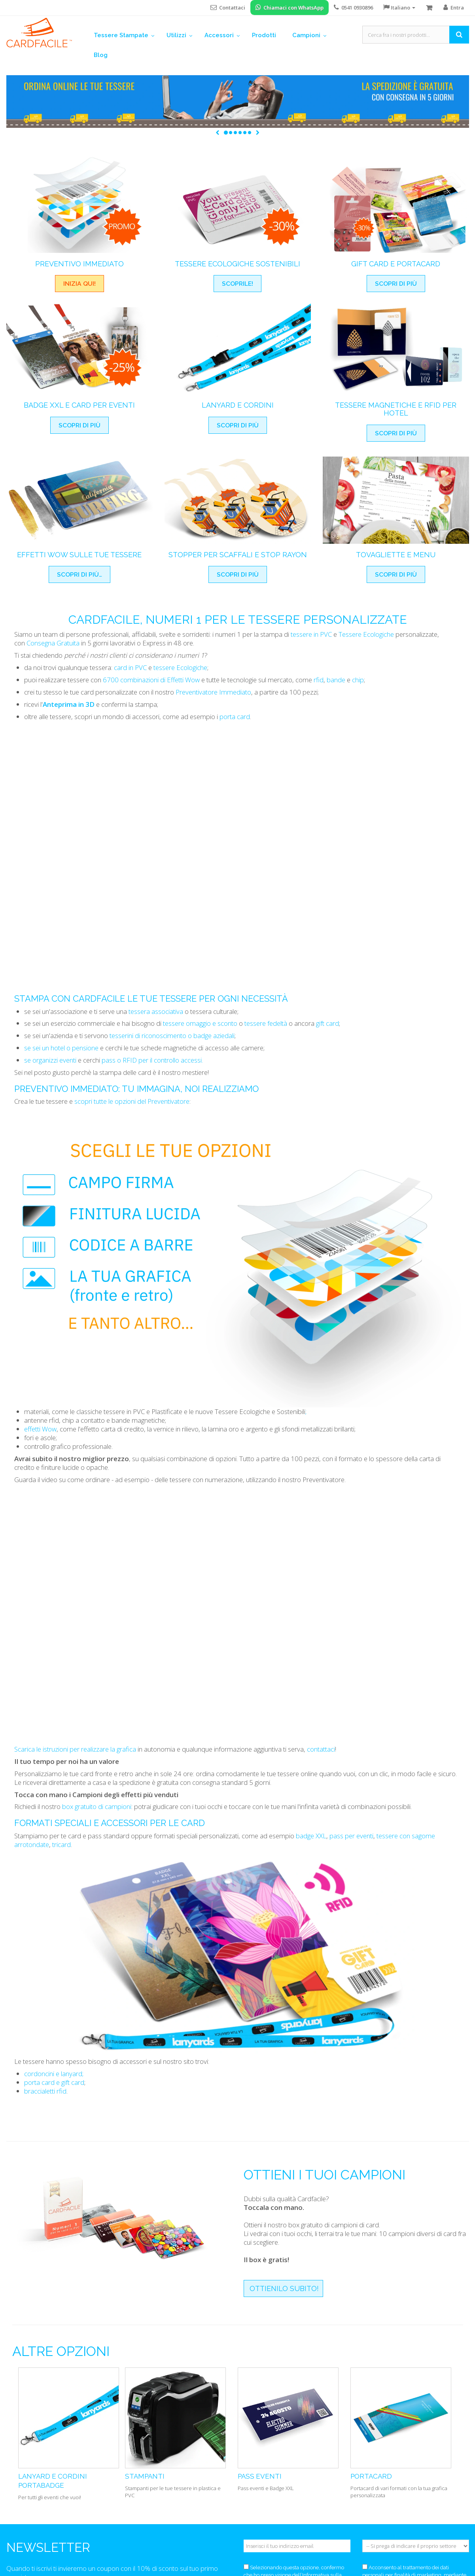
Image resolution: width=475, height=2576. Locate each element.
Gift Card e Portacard (395, 264)
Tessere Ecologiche (366, 634)
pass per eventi (351, 1835)
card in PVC (130, 667)
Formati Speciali (52, 1823)
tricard (61, 1844)
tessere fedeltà (265, 1023)
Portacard (371, 2476)
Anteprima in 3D (69, 704)
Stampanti (145, 2476)
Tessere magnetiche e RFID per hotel (395, 409)
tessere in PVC (311, 634)
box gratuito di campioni (96, 1806)
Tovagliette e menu (395, 555)
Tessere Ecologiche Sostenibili (237, 264)
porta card (235, 716)
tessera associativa (156, 1011)
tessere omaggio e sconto (200, 1023)
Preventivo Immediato (79, 264)
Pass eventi (260, 2476)
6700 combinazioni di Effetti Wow (151, 679)
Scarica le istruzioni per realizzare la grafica (75, 1749)
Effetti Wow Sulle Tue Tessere (79, 555)
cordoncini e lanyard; (53, 2073)
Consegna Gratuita (52, 642)
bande (336, 679)
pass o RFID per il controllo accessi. (152, 1060)
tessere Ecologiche (180, 667)
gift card (327, 1023)
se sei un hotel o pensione (61, 1047)
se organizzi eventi (50, 1060)
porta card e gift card (54, 2082)
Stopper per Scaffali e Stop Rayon (237, 555)
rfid (319, 679)
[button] (217, 132)
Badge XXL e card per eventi (79, 405)
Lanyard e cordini (238, 405)
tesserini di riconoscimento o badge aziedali (172, 1035)
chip (358, 679)
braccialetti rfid (45, 2091)
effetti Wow (40, 1428)
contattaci (321, 1749)
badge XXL (310, 1835)
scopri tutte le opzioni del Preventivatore (131, 1101)
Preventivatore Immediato (213, 692)
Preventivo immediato (66, 1089)
